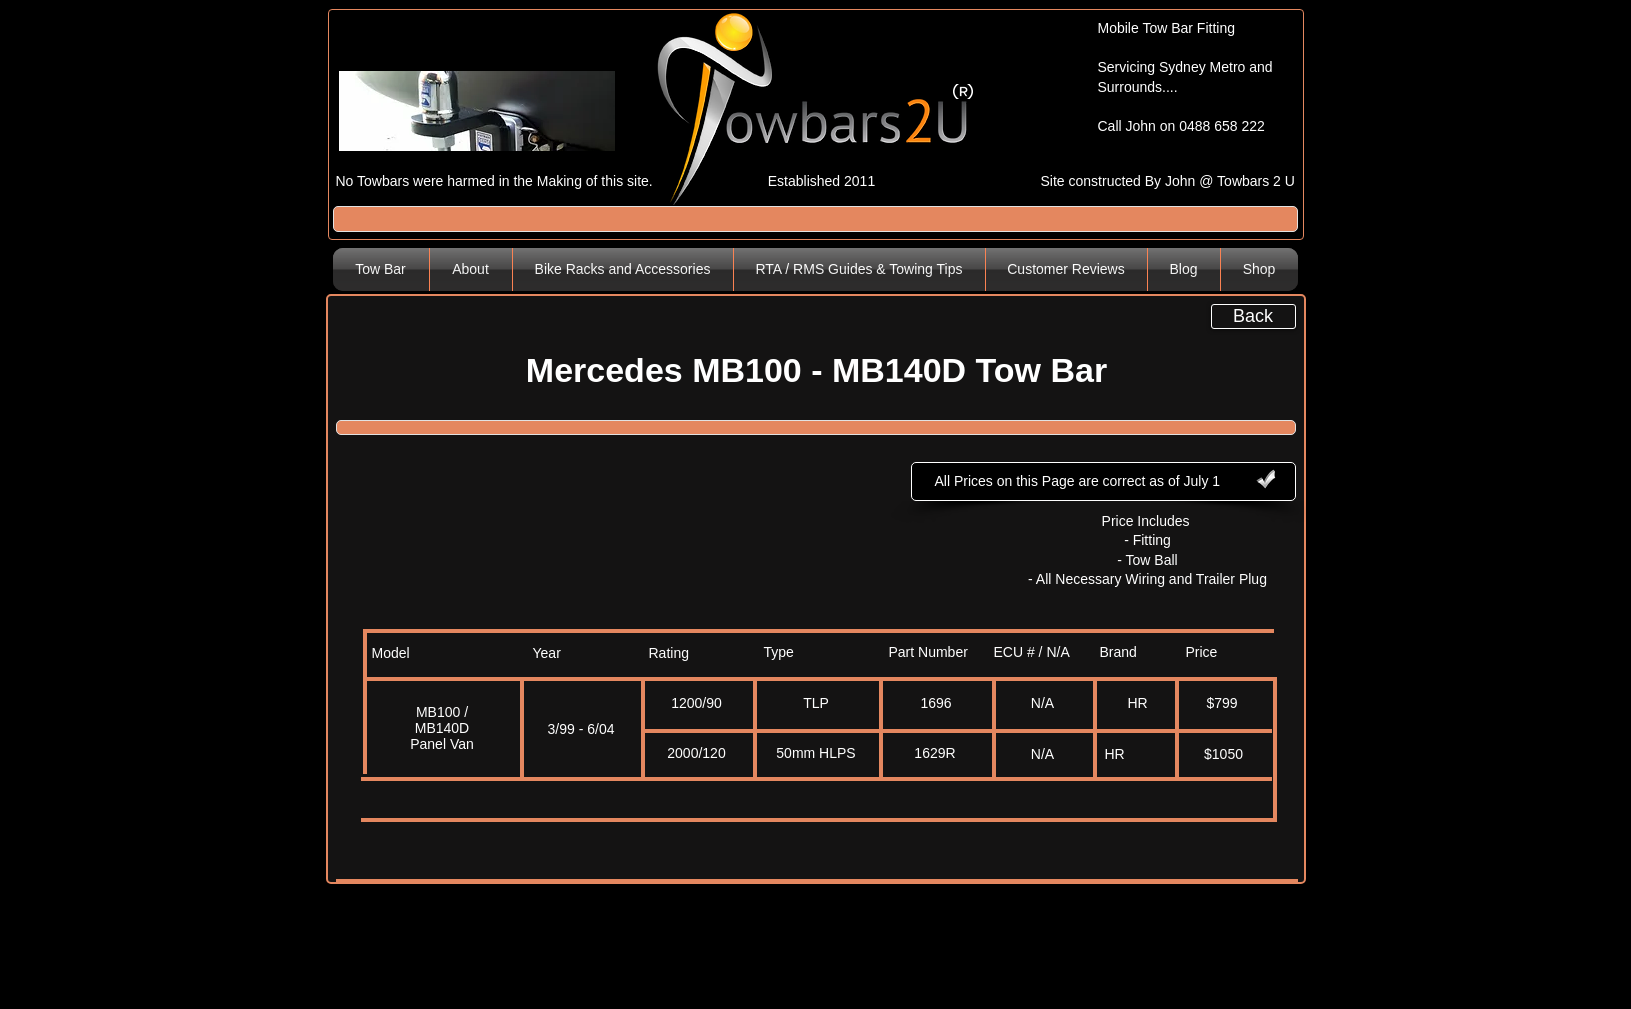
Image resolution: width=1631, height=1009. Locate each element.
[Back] (1253, 316)
